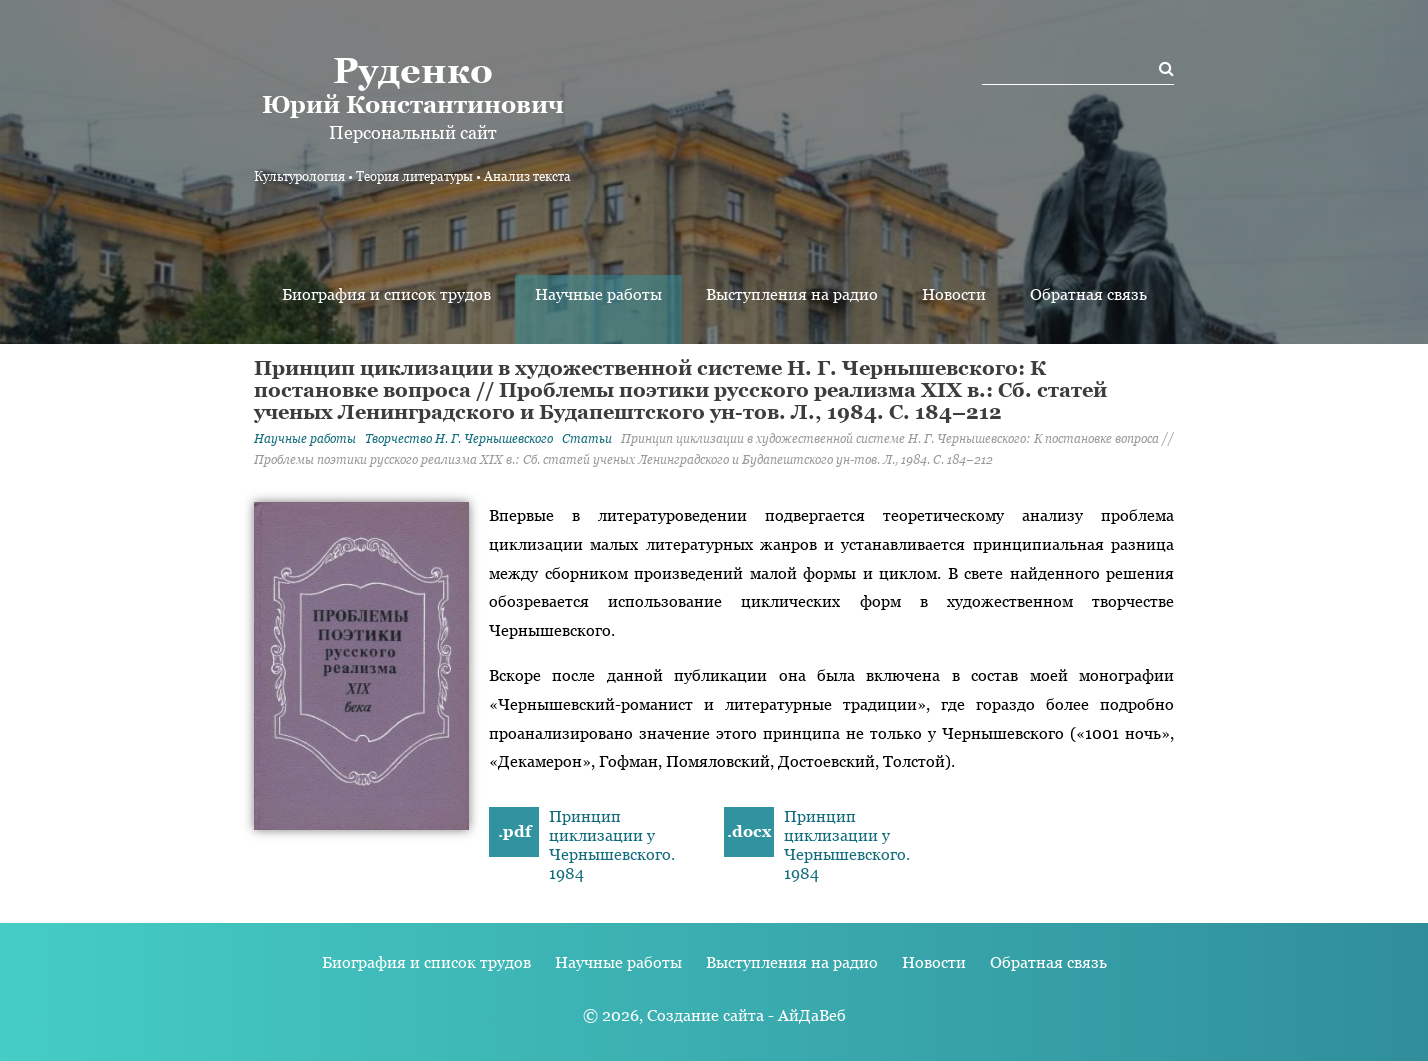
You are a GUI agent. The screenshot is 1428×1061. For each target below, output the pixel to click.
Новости (954, 294)
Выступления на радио (792, 294)
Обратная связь (1088, 294)
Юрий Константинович (412, 84)
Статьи (587, 439)
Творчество (459, 439)
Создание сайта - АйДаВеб (746, 1015)
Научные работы (598, 294)
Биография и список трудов (386, 294)
